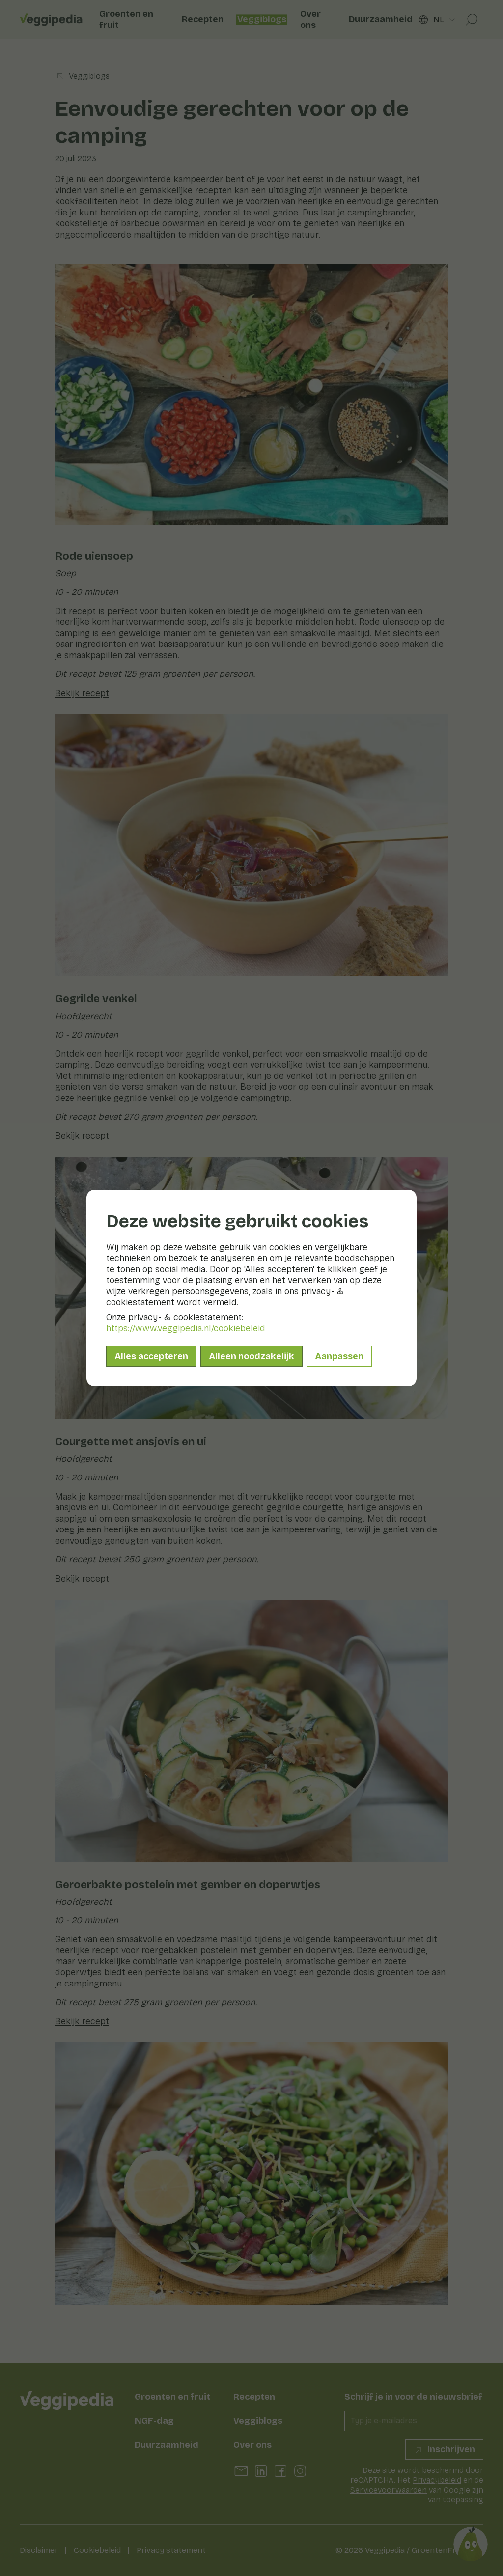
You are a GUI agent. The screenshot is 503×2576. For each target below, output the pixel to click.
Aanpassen (339, 1356)
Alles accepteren (151, 1356)
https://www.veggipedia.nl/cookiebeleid (185, 1328)
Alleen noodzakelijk (251, 1356)
